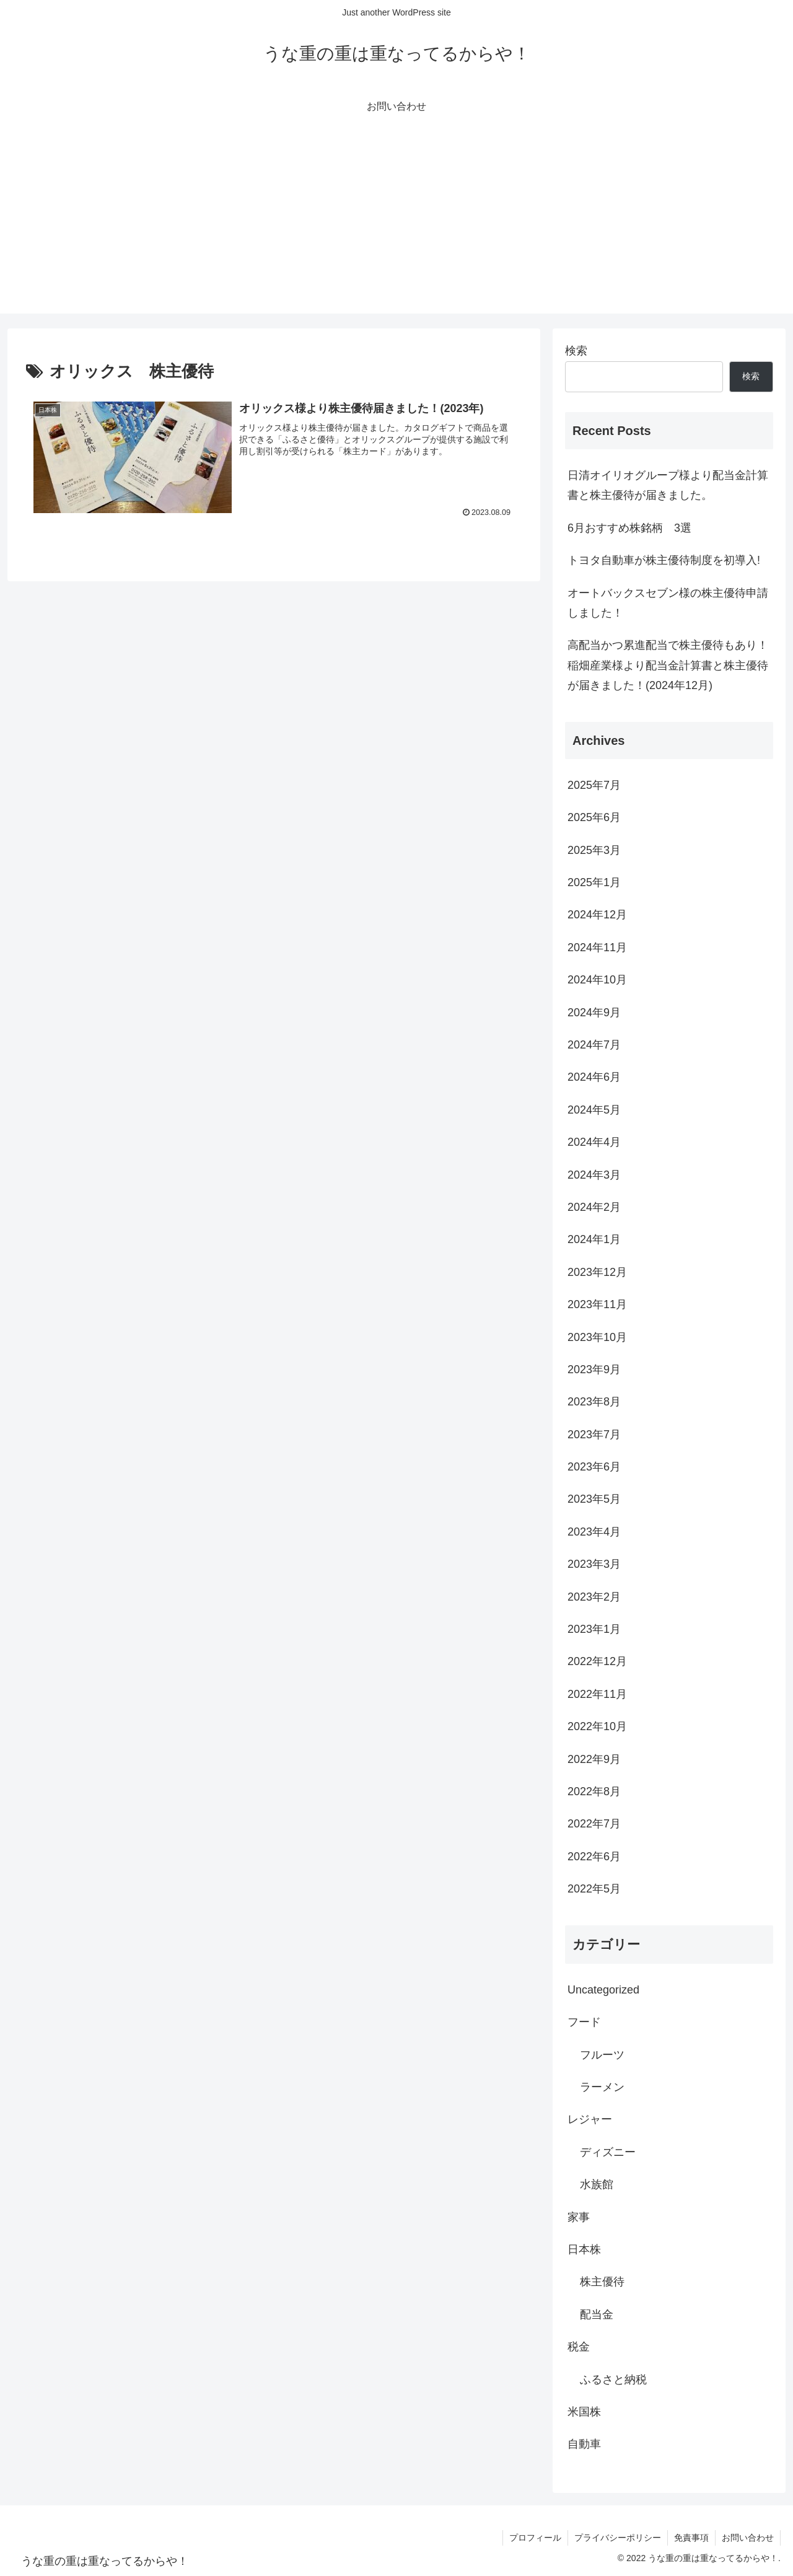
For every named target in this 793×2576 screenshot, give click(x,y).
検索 (576, 351)
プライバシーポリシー (617, 2538)
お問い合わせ (748, 2538)
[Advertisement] (396, 227)
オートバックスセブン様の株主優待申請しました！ (667, 603)
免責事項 (691, 2538)
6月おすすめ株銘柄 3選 (629, 528)
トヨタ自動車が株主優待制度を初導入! (663, 560)
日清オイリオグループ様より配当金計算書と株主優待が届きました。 (667, 485)
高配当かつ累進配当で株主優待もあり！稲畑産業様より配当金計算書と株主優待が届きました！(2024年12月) (667, 665)
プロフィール (535, 2538)
